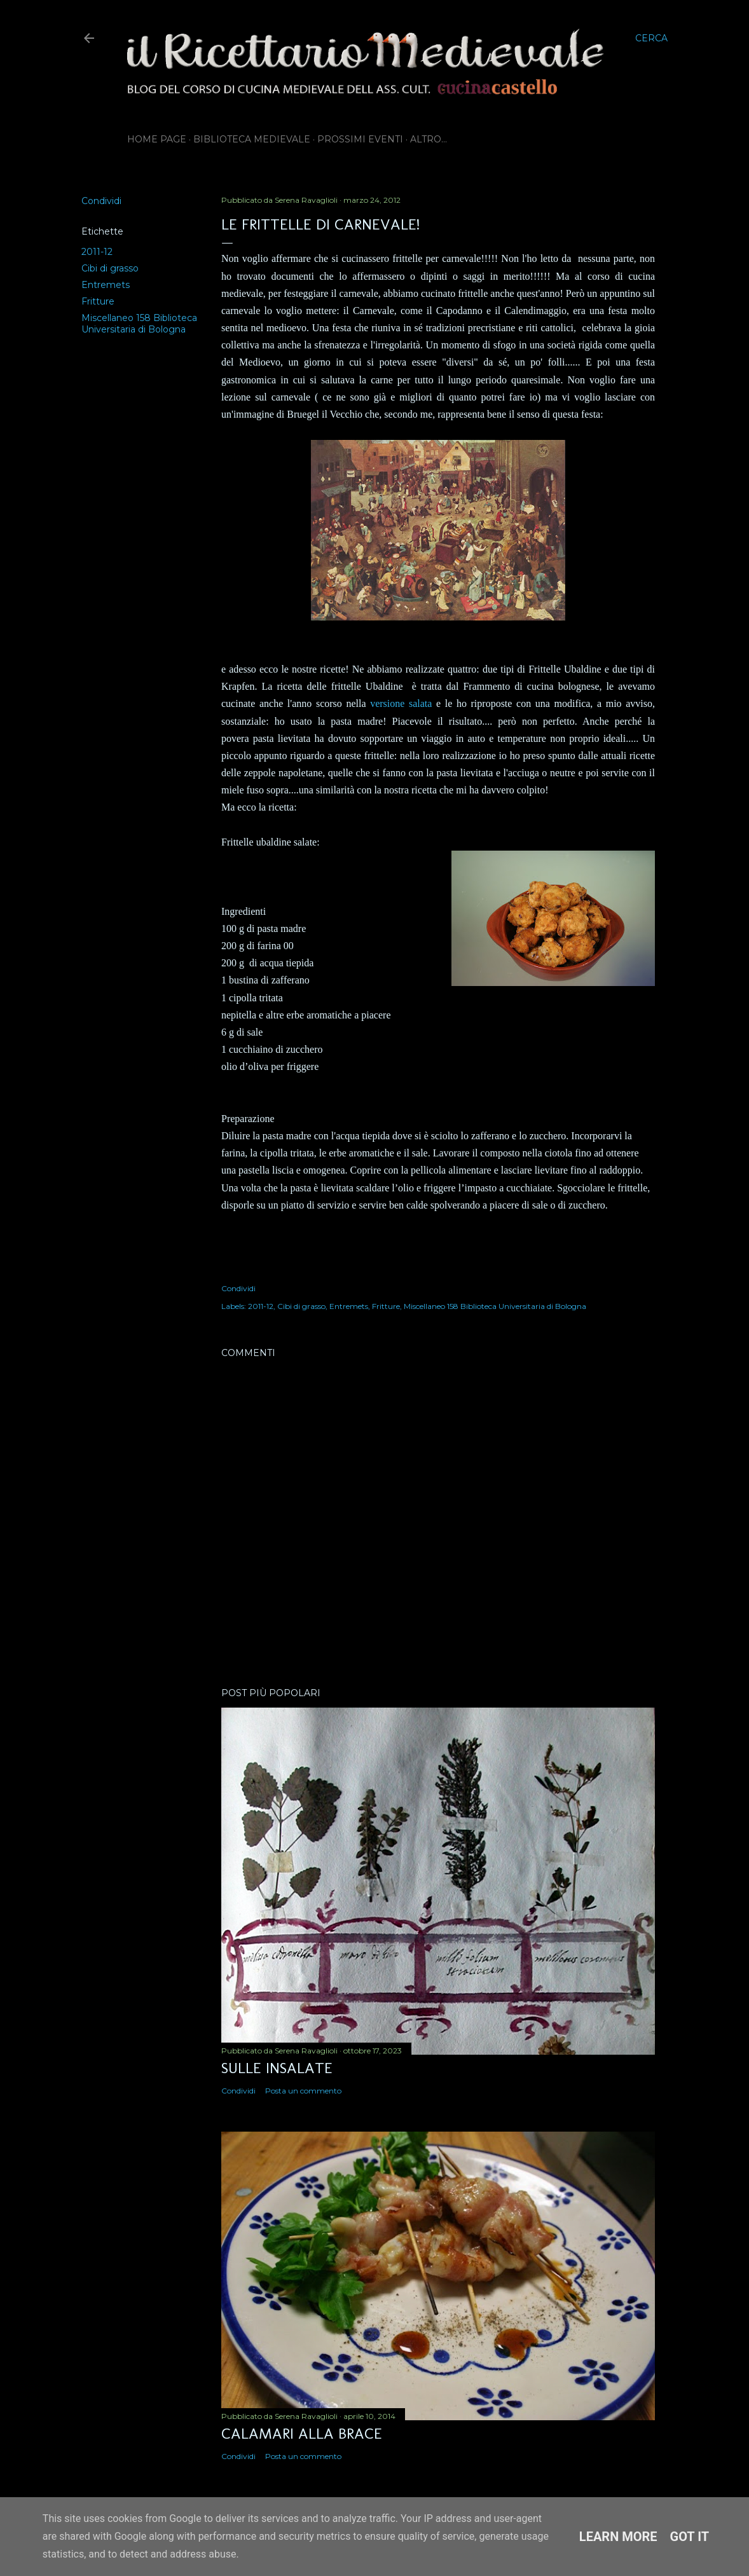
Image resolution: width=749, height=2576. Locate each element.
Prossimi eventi (360, 139)
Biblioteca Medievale (251, 139)
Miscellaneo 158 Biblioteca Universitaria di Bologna (139, 323)
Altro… (428, 139)
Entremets (105, 285)
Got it (690, 2536)
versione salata (401, 703)
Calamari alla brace (301, 2433)
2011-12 (97, 251)
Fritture (97, 301)
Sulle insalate (277, 2068)
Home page (156, 139)
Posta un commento (303, 2090)
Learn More (618, 2536)
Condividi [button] (101, 201)
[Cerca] (651, 38)
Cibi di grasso (110, 268)
